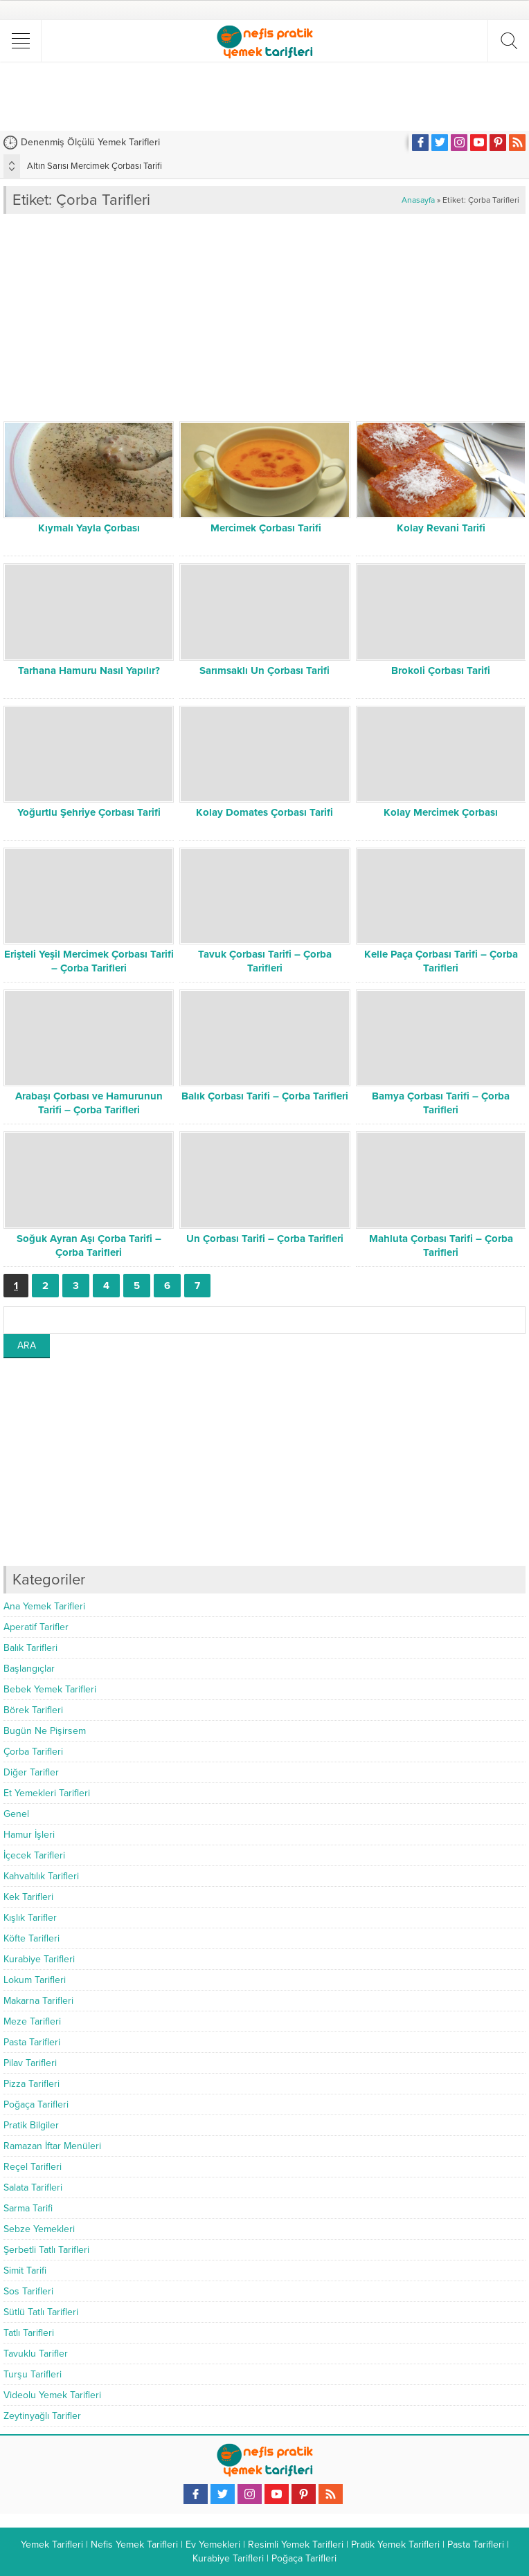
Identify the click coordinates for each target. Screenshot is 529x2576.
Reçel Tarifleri (32, 2167)
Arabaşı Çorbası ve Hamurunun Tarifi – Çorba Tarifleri (89, 1103)
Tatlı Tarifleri (28, 2333)
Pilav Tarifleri (30, 2063)
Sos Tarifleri (28, 2291)
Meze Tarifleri (32, 2021)
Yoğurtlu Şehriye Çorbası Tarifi (89, 812)
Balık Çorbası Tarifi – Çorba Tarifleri (264, 1096)
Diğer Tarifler (31, 1772)
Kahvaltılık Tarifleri (41, 1876)
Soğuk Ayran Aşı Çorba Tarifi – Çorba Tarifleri (89, 1245)
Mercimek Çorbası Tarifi (264, 528)
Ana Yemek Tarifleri (44, 1606)
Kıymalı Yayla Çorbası (89, 528)
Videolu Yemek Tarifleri (52, 2395)
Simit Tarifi (24, 2270)
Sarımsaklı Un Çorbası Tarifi (264, 670)
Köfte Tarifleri (31, 1938)
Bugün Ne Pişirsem (44, 1731)
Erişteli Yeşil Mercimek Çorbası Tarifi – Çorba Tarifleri (89, 961)
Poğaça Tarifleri (36, 2104)
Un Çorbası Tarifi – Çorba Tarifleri (264, 1238)
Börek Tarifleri (33, 1710)
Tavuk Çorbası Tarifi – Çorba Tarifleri (265, 961)
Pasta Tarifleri (31, 2042)
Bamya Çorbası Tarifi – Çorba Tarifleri (441, 1103)
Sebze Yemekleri (39, 2229)
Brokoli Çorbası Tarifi (440, 670)
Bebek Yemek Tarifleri (49, 1689)
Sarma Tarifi (28, 2208)
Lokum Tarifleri (34, 1980)
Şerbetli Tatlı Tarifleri (46, 2250)
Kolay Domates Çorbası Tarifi (264, 812)
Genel (16, 1814)
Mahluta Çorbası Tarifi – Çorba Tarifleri (441, 1245)
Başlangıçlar (29, 1668)
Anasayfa (418, 200)
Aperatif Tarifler (36, 1627)
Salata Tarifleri (32, 2187)
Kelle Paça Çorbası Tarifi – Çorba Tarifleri (441, 961)
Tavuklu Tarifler (35, 2353)
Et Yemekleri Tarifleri (46, 1793)
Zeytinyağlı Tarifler (42, 2416)
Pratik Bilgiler (31, 2125)
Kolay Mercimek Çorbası (441, 812)
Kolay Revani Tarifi (441, 528)
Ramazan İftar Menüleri (52, 2146)
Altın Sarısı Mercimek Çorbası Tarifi (94, 166)
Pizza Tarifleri (31, 2084)
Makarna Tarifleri (38, 2001)
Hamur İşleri (29, 1834)
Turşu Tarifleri (32, 2374)
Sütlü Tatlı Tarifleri (40, 2312)
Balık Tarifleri (30, 1648)
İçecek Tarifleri (34, 1855)
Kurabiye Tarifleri (39, 1959)
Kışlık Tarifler (30, 1918)
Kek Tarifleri (28, 1897)
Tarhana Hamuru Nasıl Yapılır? (89, 670)
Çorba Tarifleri (33, 1751)
